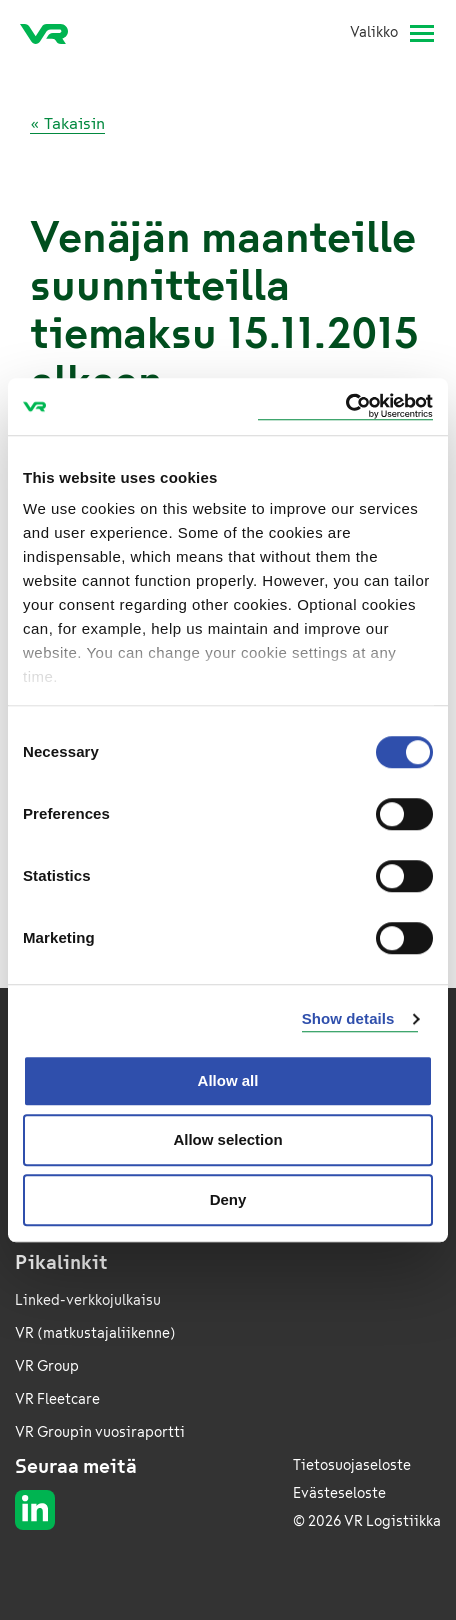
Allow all (228, 1080)
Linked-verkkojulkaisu (88, 1300)
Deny (228, 1199)
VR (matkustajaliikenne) (95, 1333)
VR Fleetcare (57, 1399)
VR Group (47, 1366)
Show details (348, 1018)
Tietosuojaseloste (352, 1465)
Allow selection (227, 1139)
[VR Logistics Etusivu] (52, 33)
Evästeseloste (339, 1493)
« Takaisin (67, 123)
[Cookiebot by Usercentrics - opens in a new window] (345, 406)
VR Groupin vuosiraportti (100, 1432)
